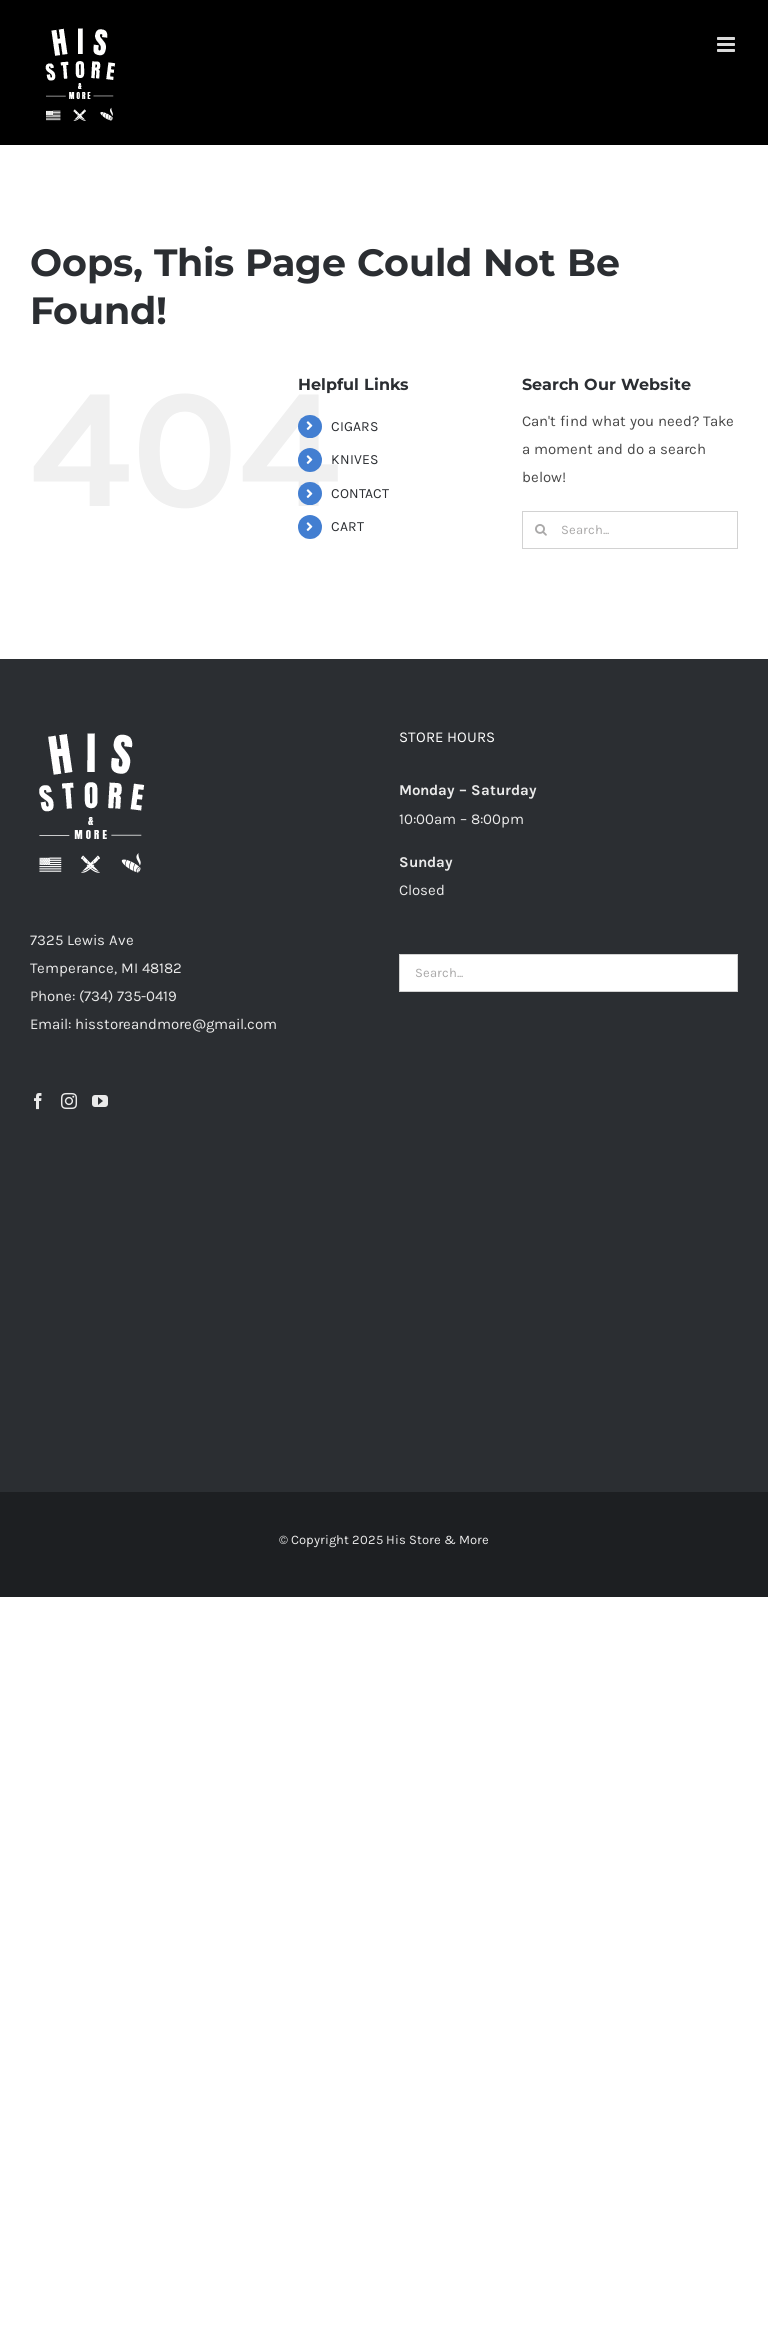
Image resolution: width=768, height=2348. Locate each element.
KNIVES (354, 459)
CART (347, 526)
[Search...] (630, 530)
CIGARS (354, 426)
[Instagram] (69, 1101)
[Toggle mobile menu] (727, 44)
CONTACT (360, 493)
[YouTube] (100, 1101)
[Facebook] (38, 1101)
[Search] (541, 530)
